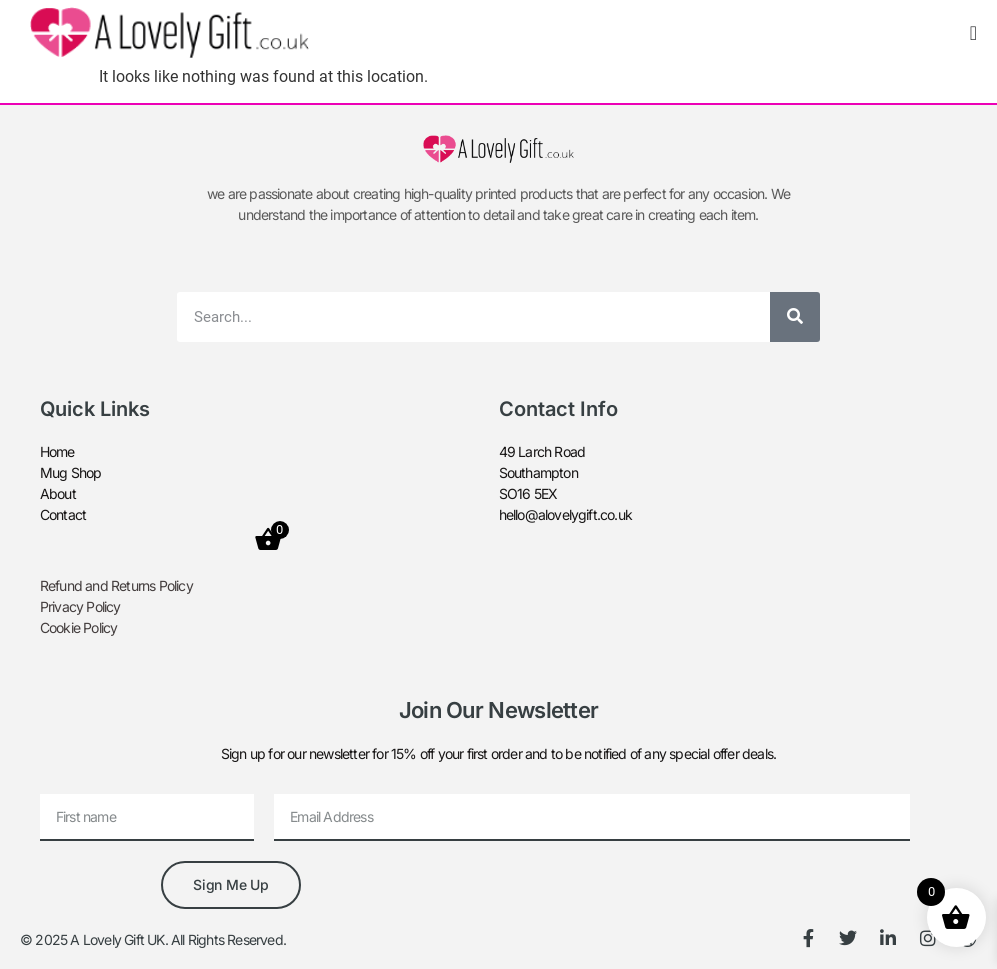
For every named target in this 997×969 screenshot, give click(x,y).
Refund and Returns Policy (116, 585)
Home (57, 451)
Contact (63, 514)
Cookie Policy (79, 627)
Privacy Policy (80, 606)
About (58, 493)
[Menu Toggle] (973, 33)
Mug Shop (71, 472)
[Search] (795, 317)
